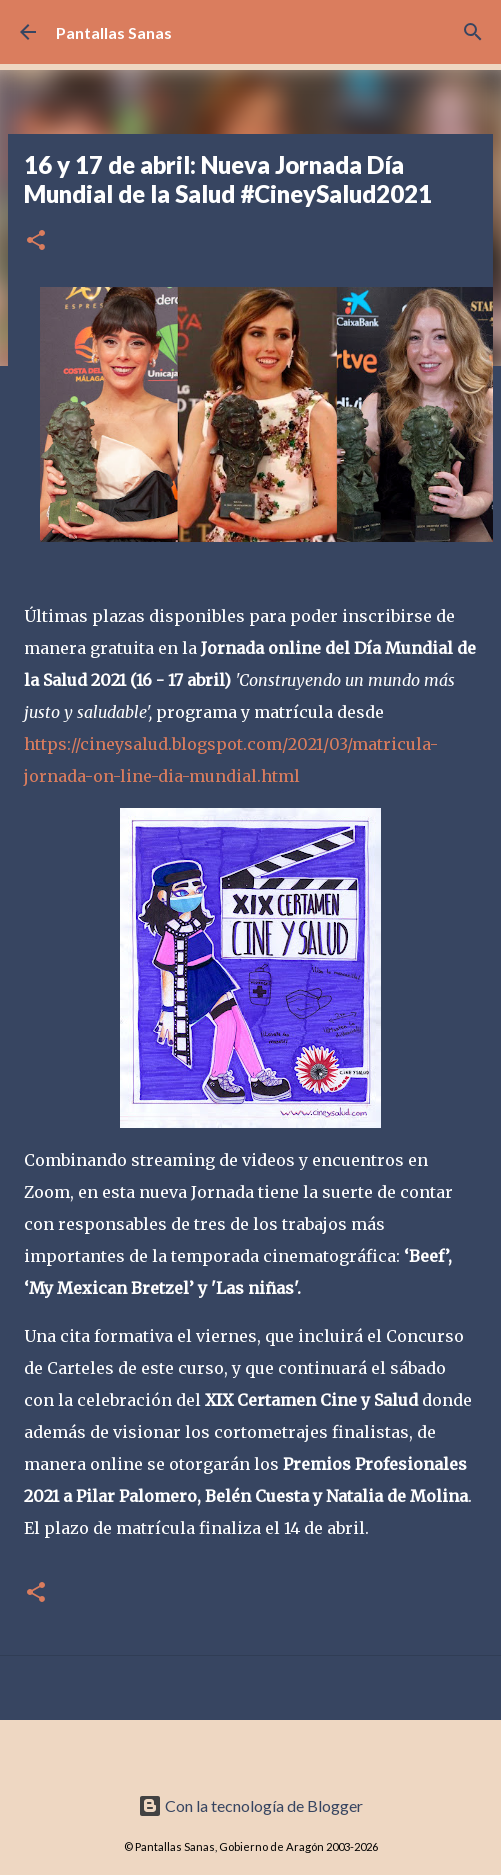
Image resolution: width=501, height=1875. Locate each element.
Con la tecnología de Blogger (250, 1805)
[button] (36, 241)
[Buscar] (473, 32)
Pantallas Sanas (114, 32)
